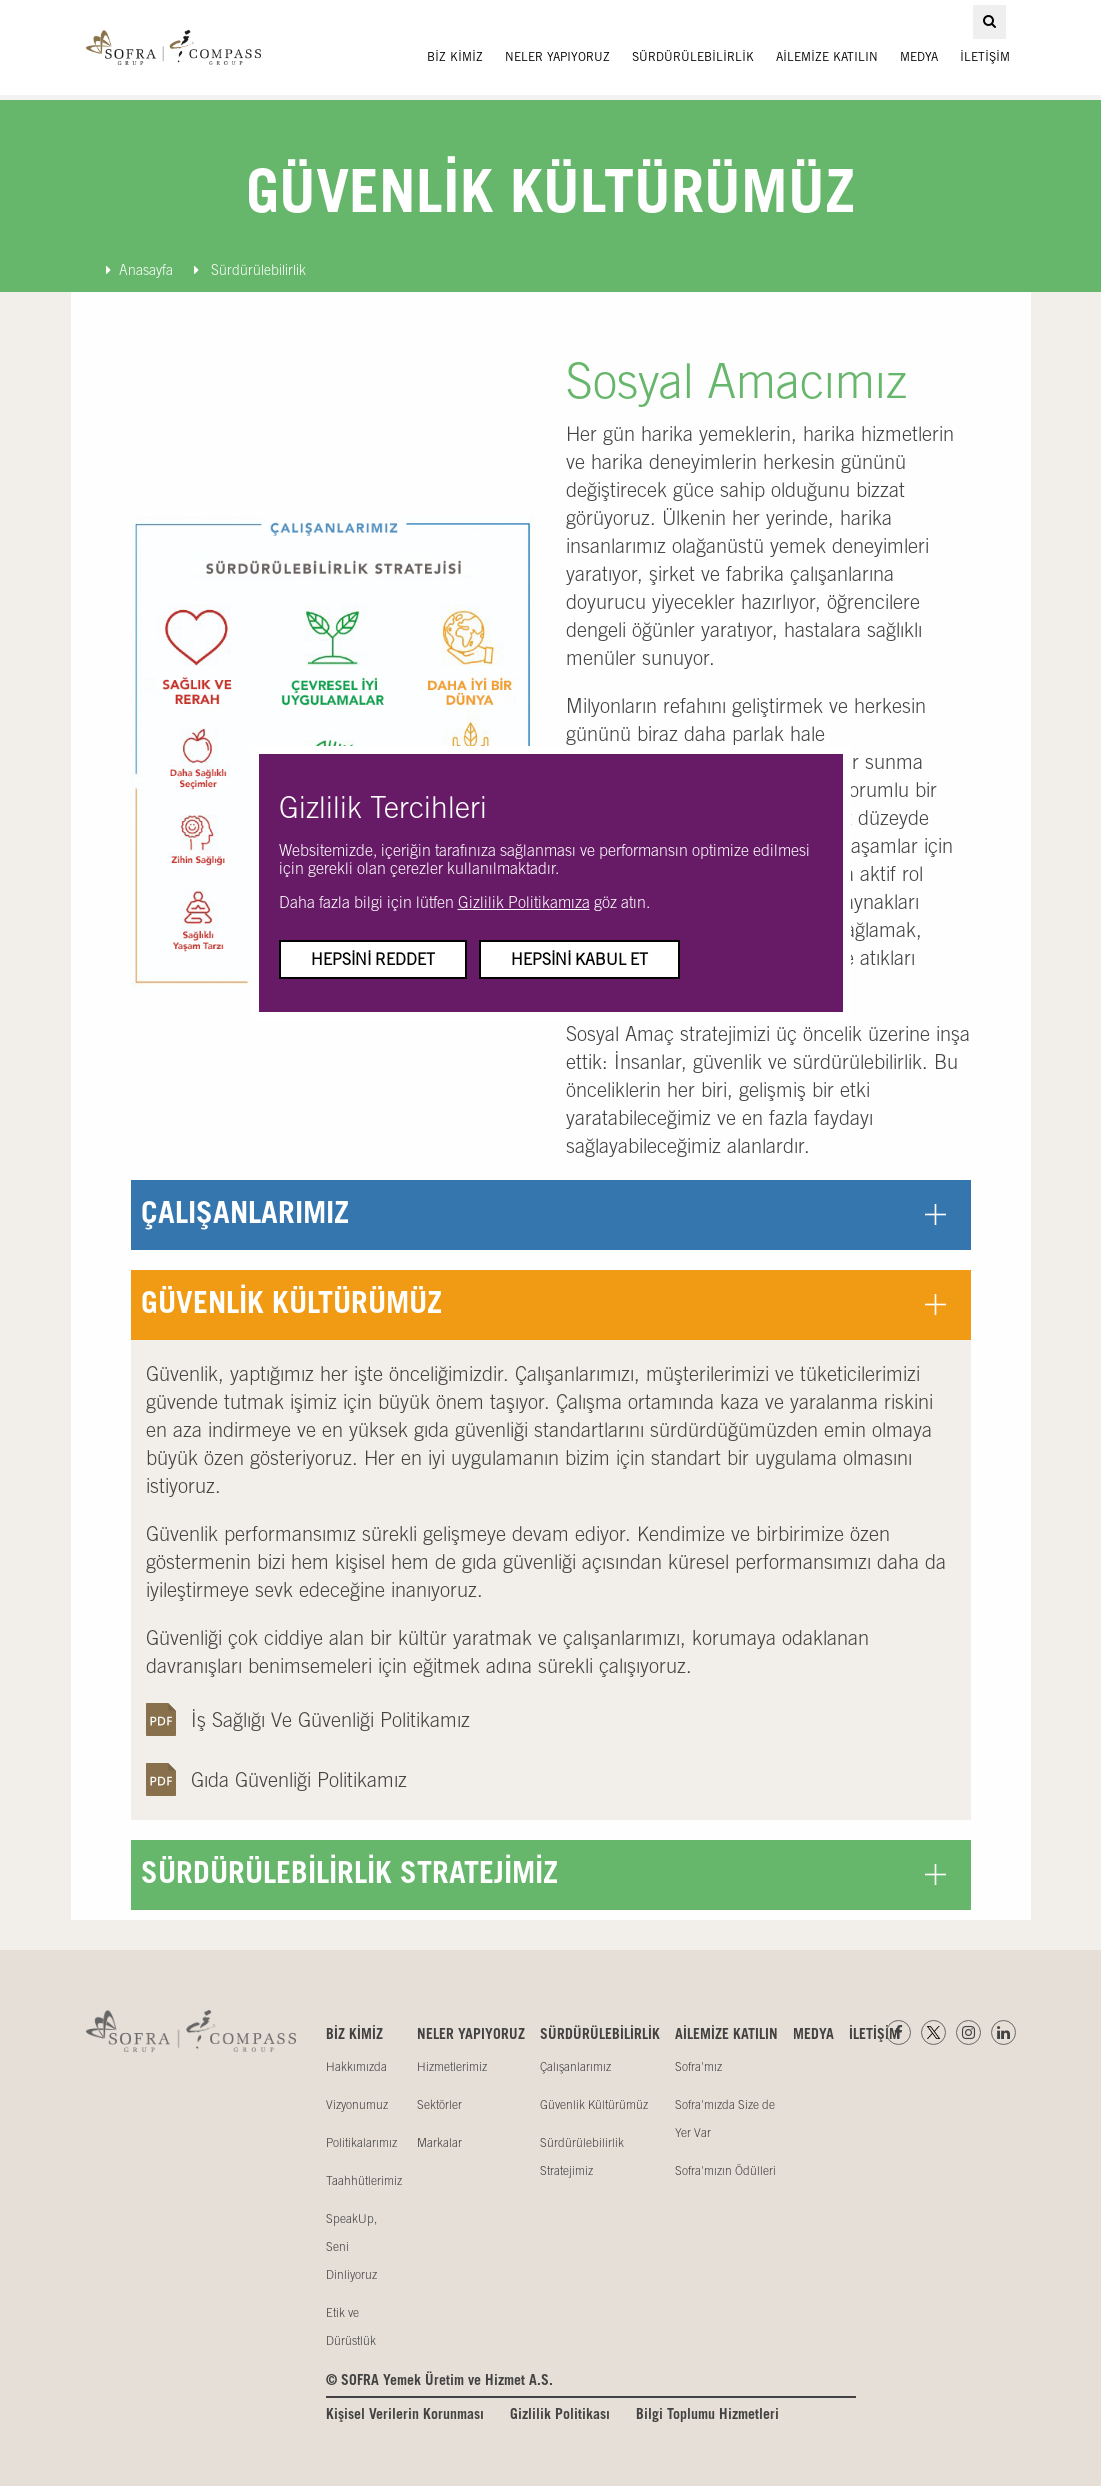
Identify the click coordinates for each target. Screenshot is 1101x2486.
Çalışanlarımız (575, 2067)
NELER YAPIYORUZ (557, 58)
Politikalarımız (361, 2143)
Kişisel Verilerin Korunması (405, 2415)
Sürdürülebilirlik (250, 270)
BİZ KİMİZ (455, 58)
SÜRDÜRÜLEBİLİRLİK (693, 58)
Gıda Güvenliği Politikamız (299, 1779)
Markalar (439, 2143)
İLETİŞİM (985, 58)
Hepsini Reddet (373, 959)
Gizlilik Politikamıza (524, 902)
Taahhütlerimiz (364, 2181)
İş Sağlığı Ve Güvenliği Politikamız (330, 1719)
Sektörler (439, 2105)
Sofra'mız (698, 2067)
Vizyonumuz (357, 2105)
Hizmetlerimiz (452, 2067)
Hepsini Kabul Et (579, 959)
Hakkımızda (356, 2067)
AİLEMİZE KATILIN (827, 58)
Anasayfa (139, 270)
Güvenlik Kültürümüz (594, 2105)
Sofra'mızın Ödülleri (725, 2171)
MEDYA (919, 58)
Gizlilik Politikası (560, 2415)
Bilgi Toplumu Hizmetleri (707, 2415)
